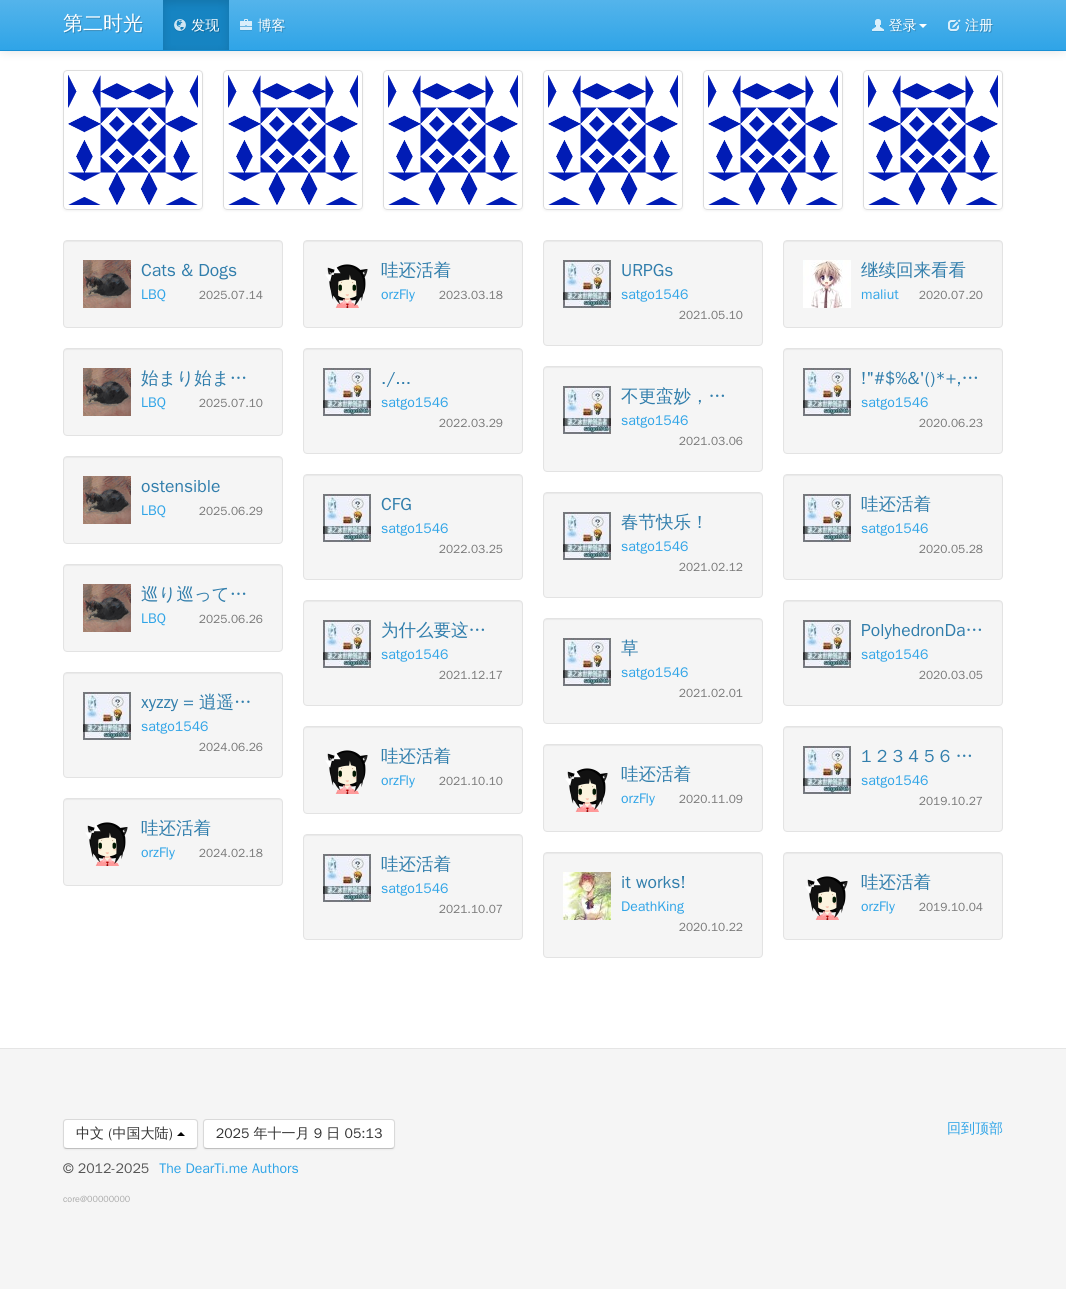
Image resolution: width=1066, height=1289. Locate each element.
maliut (880, 294)
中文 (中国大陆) (130, 1133)
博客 (262, 25)
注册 (970, 25)
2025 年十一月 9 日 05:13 (299, 1133)
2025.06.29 (231, 511)
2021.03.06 (711, 441)
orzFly (158, 852)
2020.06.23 (951, 423)
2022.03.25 (471, 549)
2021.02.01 (711, 693)
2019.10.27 (951, 801)
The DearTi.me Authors (229, 1168)
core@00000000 (96, 1199)
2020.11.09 (711, 799)
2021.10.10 (471, 781)
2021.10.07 (471, 909)
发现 (196, 25)
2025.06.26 (231, 619)
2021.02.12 (711, 567)
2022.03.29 (471, 423)
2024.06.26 (231, 747)
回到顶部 (975, 1128)
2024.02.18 (231, 853)
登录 (899, 25)
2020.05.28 (951, 549)
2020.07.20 (951, 295)
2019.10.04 (951, 907)
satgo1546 (174, 726)
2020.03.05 (951, 675)
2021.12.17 (471, 675)
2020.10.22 (711, 927)
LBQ (153, 294)
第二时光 (103, 23)
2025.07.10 (231, 403)
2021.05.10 (711, 315)
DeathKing (652, 906)
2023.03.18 (471, 295)
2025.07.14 (231, 295)
